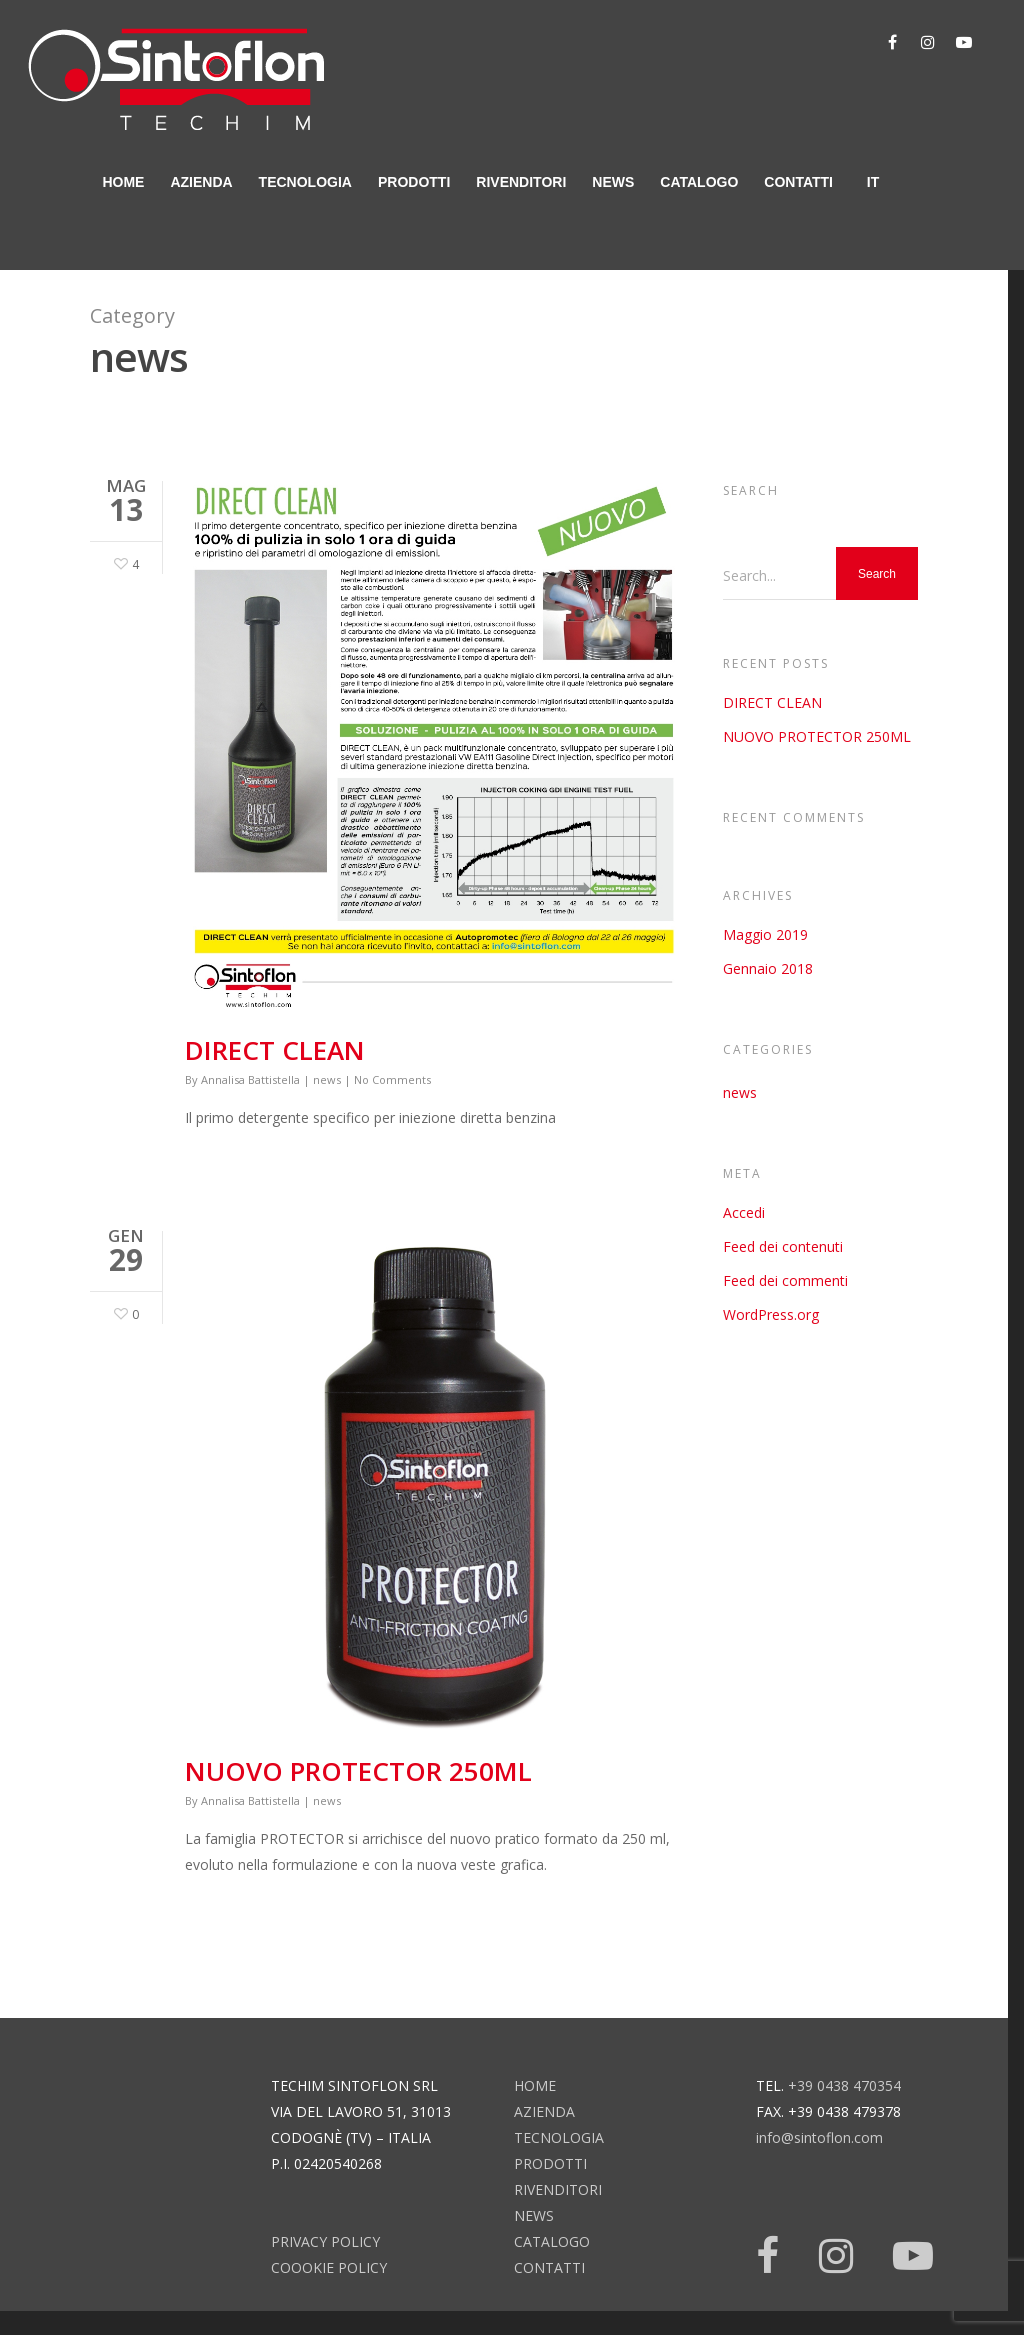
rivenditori (521, 182)
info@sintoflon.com (819, 2137)
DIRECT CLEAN (275, 1050)
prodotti (414, 182)
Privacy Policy (325, 2241)
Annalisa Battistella (250, 1079)
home (123, 182)
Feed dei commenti (785, 1280)
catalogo (699, 182)
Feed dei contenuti (783, 1246)
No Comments (392, 1079)
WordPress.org (771, 1314)
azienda (201, 182)
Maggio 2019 (765, 934)
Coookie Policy (329, 2267)
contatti (798, 182)
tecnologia (305, 182)
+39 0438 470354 (844, 2085)
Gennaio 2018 (768, 968)
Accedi (744, 1212)
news (613, 182)
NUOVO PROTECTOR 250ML (358, 1771)
